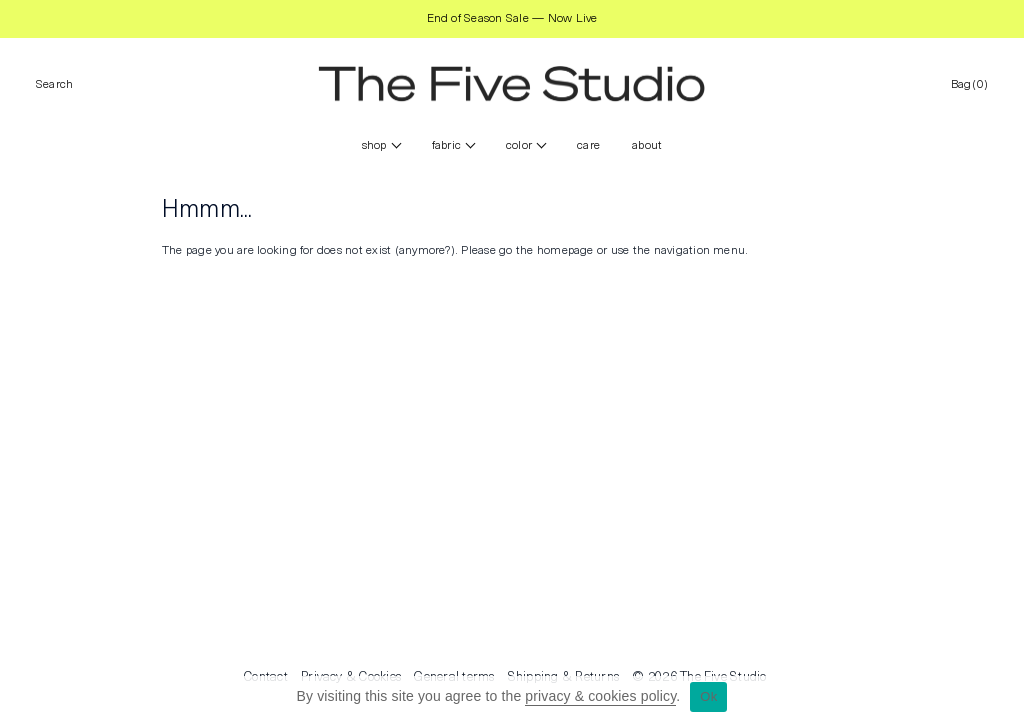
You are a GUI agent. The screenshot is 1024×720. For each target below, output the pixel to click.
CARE (588, 146)
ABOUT (647, 146)
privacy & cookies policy (600, 696)
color (519, 146)
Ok (708, 696)
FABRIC (446, 146)
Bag (969, 85)
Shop (374, 146)
